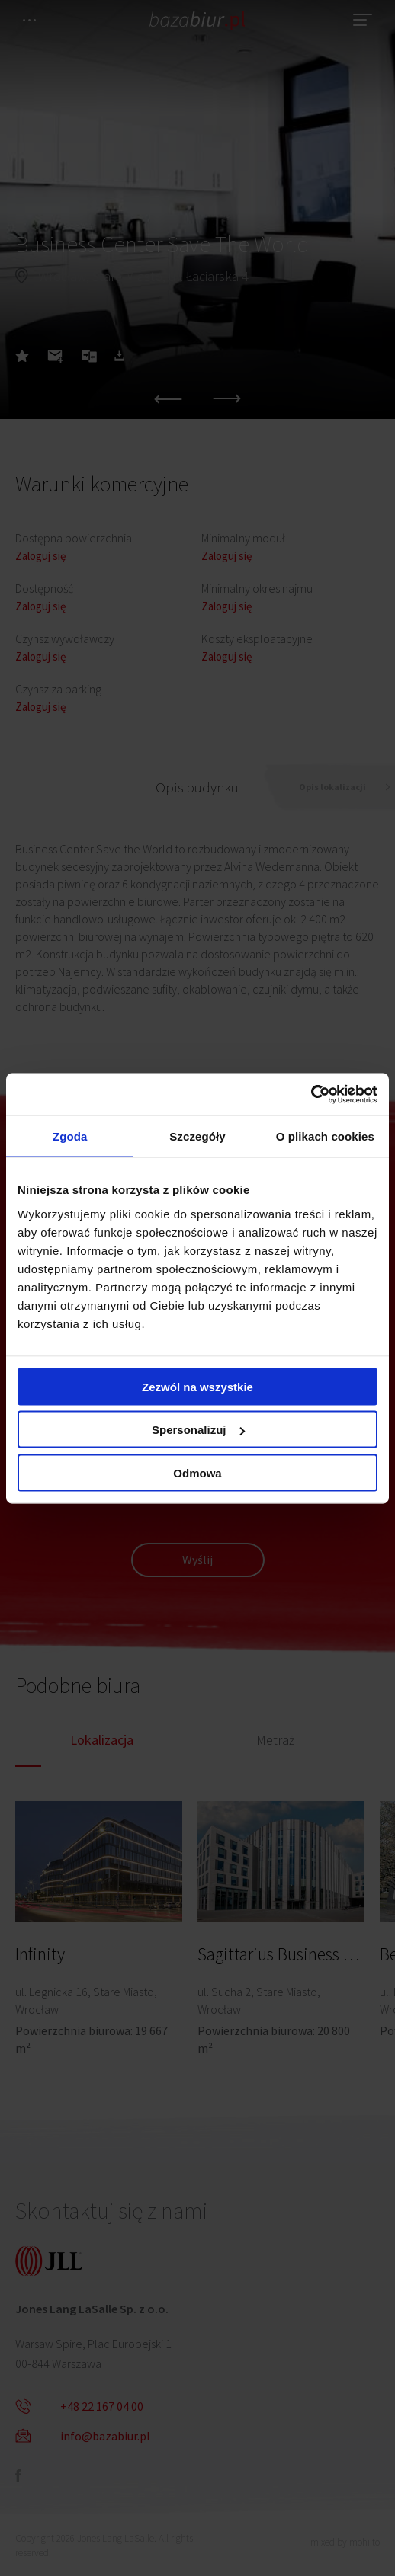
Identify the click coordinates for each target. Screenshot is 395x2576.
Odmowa (197, 1472)
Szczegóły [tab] (197, 1136)
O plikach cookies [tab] (325, 1136)
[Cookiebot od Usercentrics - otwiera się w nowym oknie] (310, 1094)
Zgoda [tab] (70, 1136)
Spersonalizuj (198, 1429)
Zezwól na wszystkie (197, 1386)
